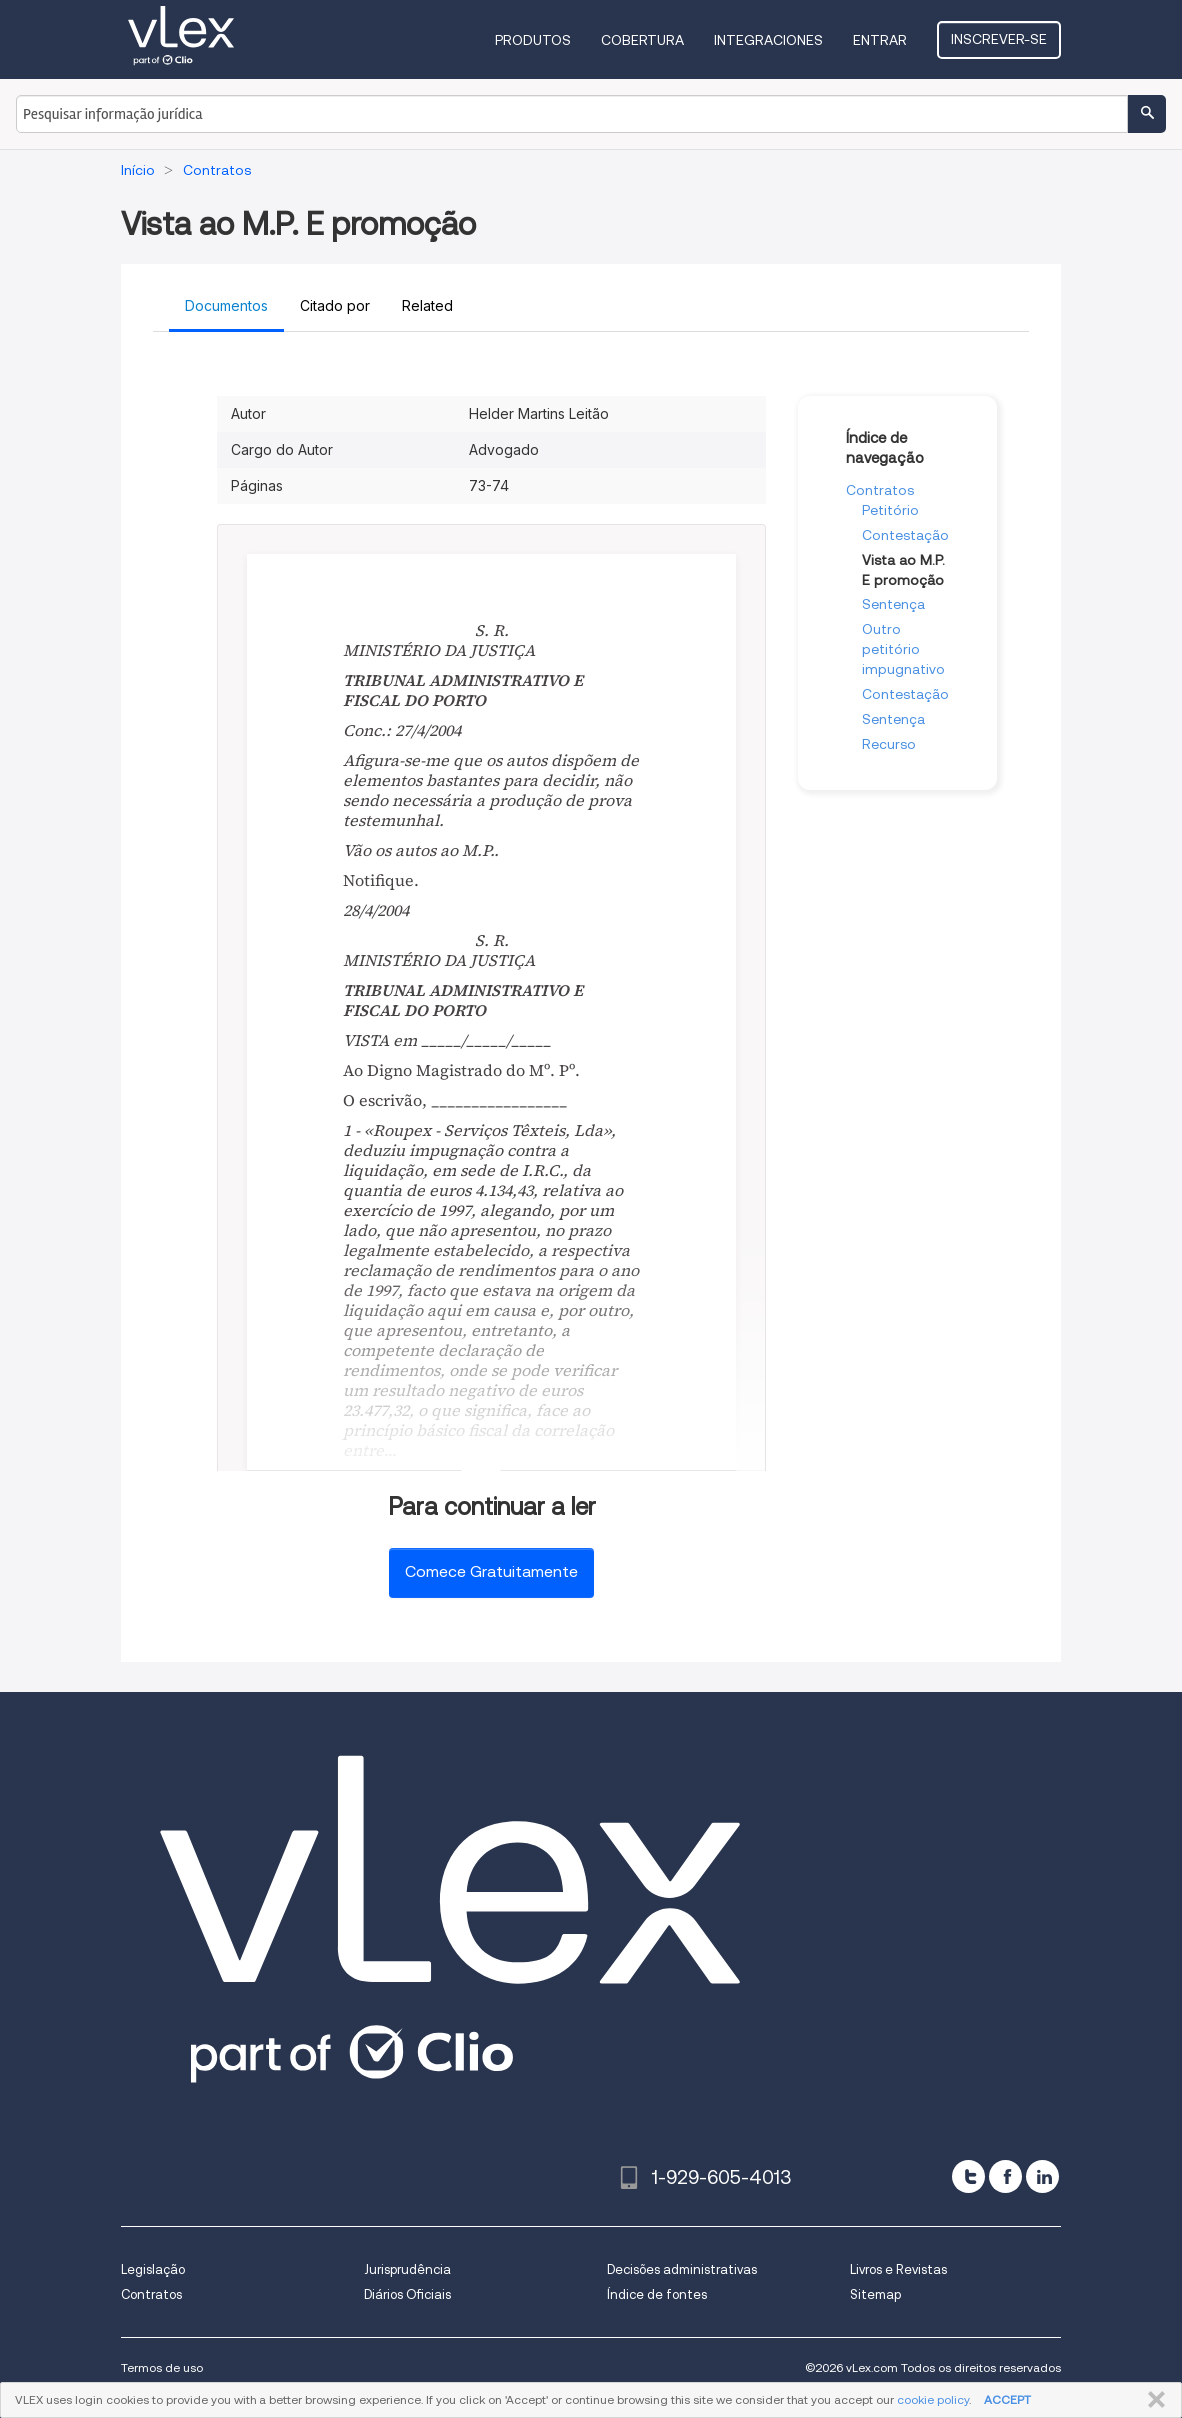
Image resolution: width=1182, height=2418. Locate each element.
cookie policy (933, 2399)
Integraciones (768, 40)
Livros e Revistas (898, 2269)
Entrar (880, 40)
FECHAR (1152, 2400)
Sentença (893, 604)
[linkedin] (1042, 2176)
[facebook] (1005, 2176)
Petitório (890, 510)
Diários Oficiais (407, 2294)
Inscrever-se (999, 39)
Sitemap (875, 2294)
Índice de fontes (657, 2294)
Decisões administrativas (682, 2269)
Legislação (153, 2269)
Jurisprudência (407, 2269)
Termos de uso (162, 2367)
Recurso (889, 744)
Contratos (880, 490)
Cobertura (642, 40)
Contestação (905, 535)
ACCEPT (1007, 2399)
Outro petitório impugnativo (903, 649)
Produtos (533, 40)
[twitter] (968, 2176)
